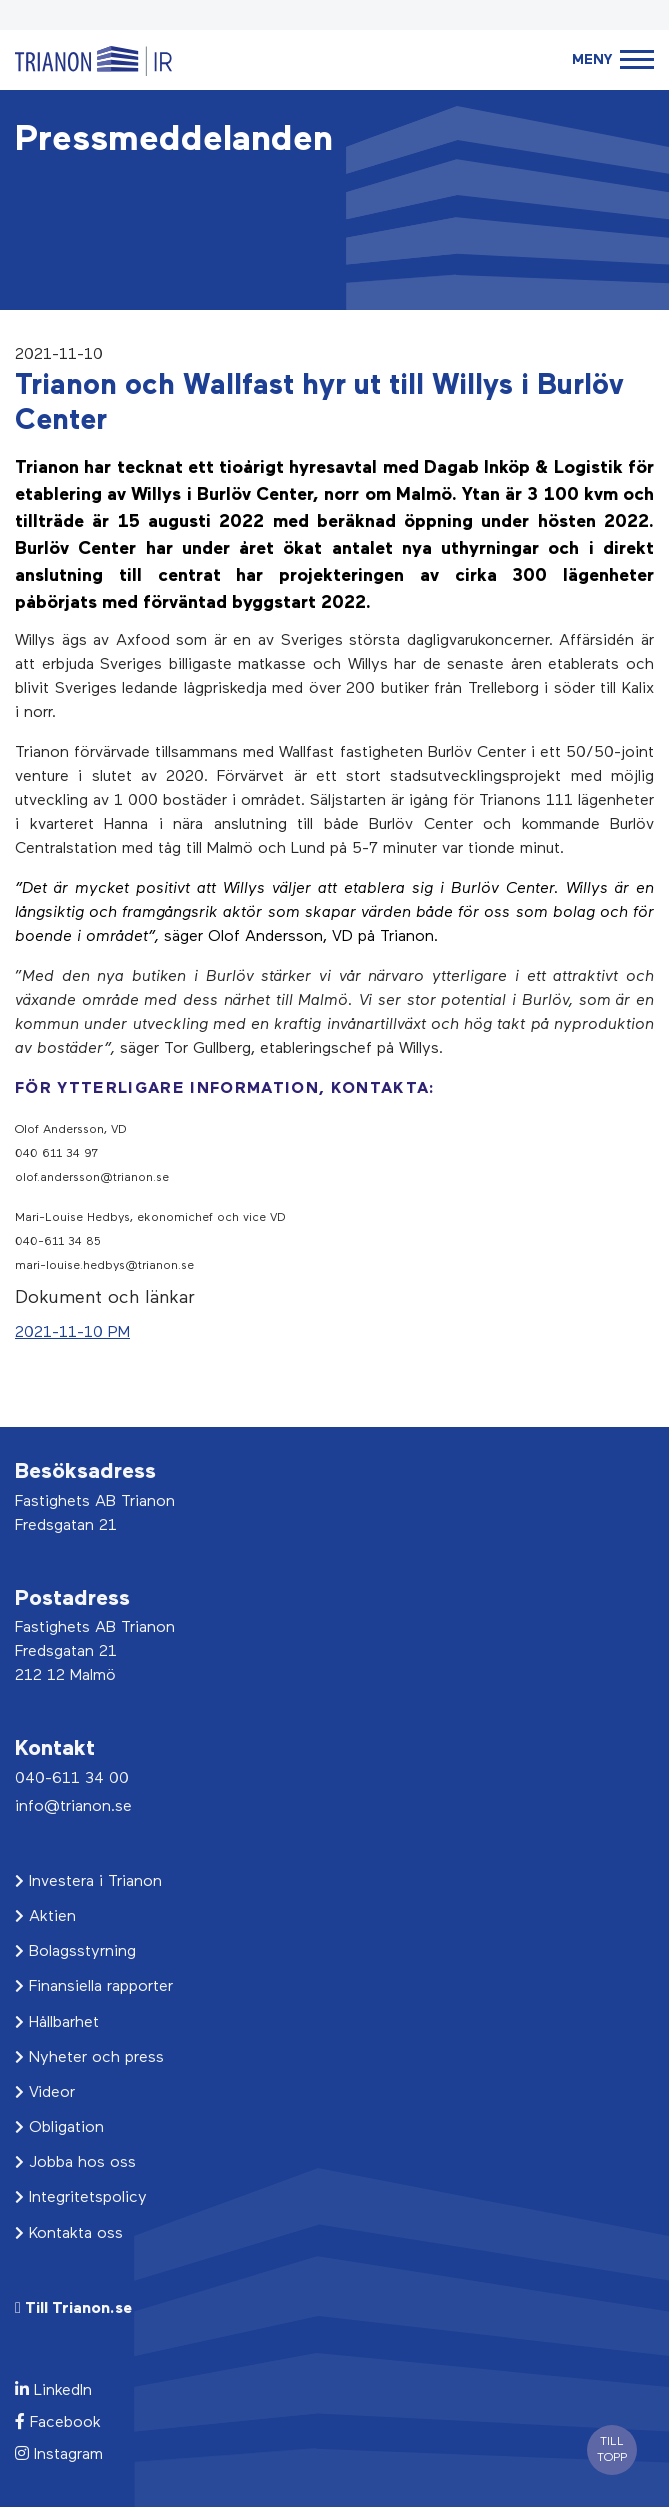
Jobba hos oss (75, 2163)
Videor (45, 2093)
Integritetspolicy (81, 2198)
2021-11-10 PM (72, 1333)
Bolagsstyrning (75, 1952)
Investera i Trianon (88, 1882)
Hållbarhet (57, 2023)
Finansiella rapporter (94, 1987)
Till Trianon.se (73, 2308)
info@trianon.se (73, 1807)
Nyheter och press (89, 2058)
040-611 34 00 (72, 1779)
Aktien (45, 1917)
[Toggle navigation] (613, 60)
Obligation (59, 2128)
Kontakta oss (69, 2234)
